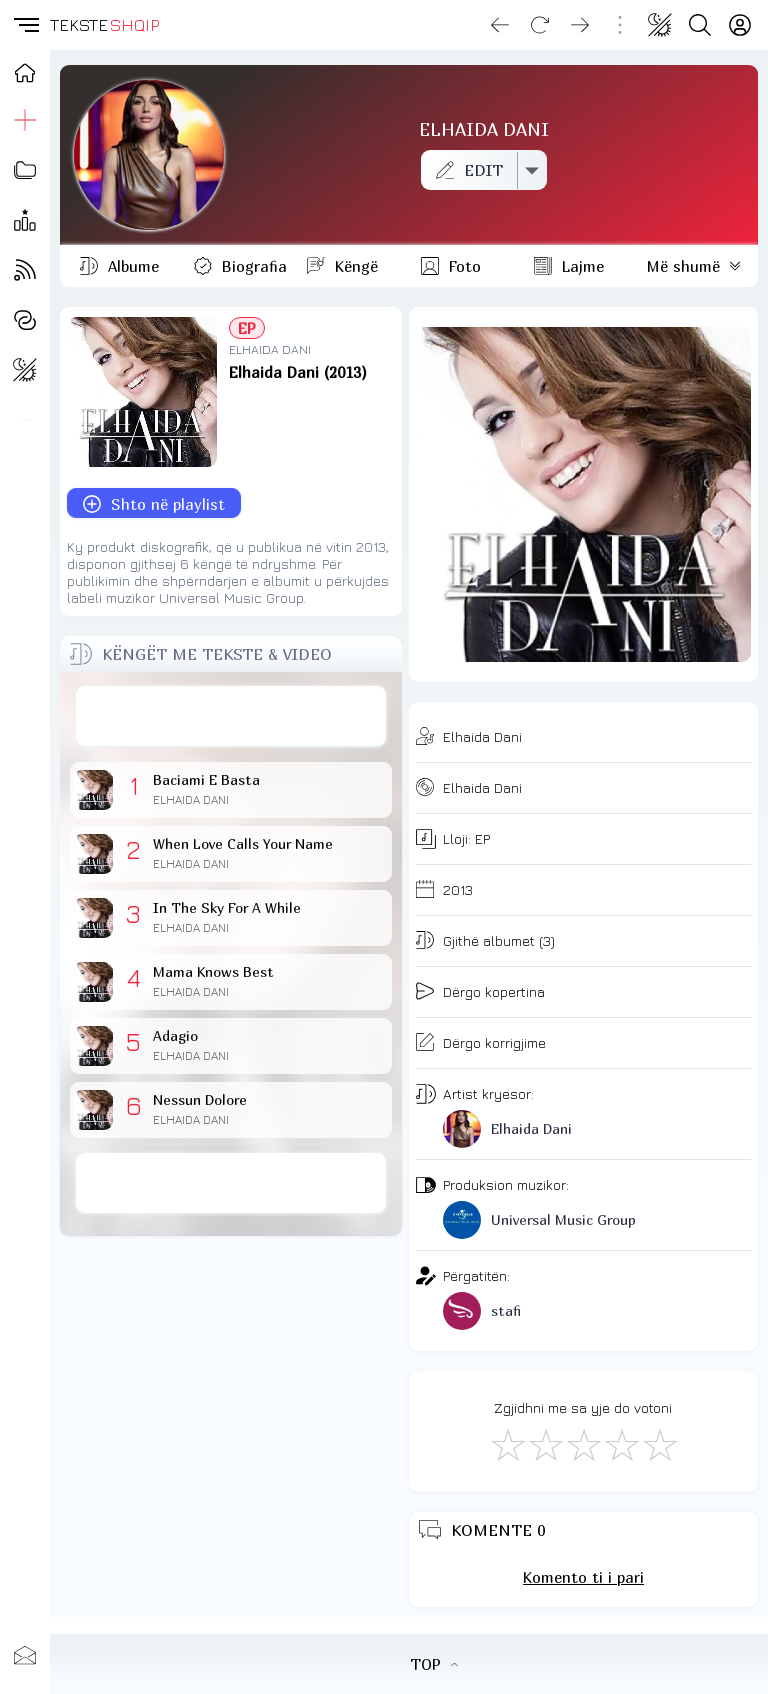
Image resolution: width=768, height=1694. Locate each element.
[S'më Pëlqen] (507, 1444)
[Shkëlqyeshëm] (659, 1444)
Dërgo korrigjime (494, 1042)
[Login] (740, 25)
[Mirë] (583, 1444)
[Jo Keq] (545, 1444)
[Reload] (540, 25)
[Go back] (500, 25)
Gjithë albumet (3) (499, 940)
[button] (25, 25)
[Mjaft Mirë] (621, 1444)
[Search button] (700, 25)
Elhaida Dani (482, 736)
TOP (434, 1664)
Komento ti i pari (583, 1577)
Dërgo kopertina (494, 991)
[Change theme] (660, 25)
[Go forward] (580, 25)
